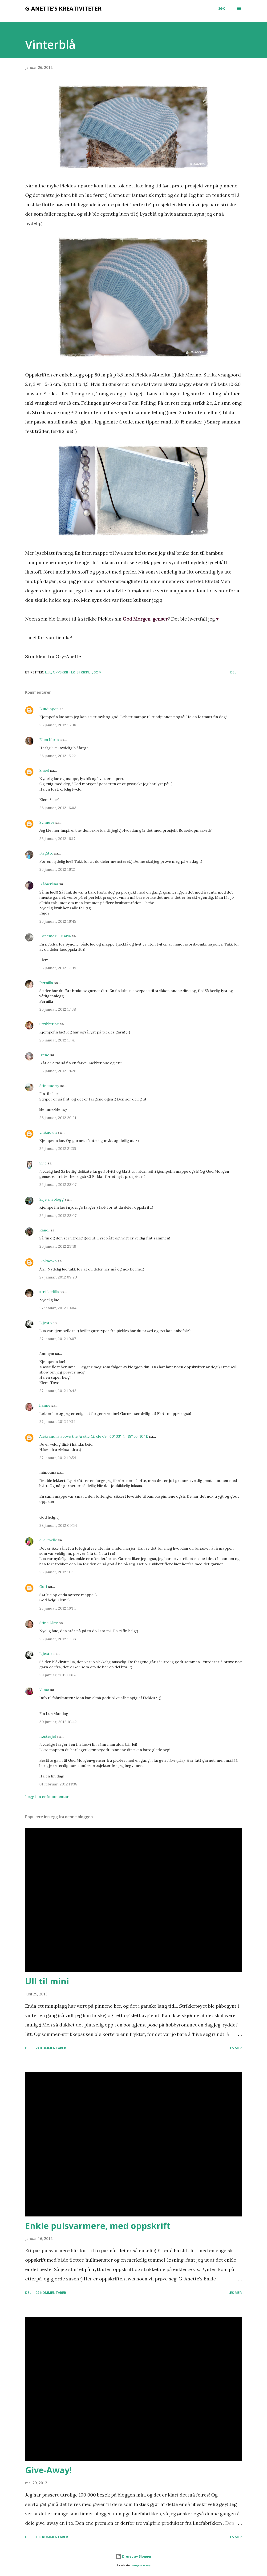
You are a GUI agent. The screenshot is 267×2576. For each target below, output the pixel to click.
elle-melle (48, 1540)
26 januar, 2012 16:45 (57, 921)
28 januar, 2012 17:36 (57, 1639)
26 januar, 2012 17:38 (57, 1009)
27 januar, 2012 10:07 (57, 1338)
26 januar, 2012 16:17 (57, 838)
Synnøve (46, 822)
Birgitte (46, 853)
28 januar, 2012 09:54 (58, 1525)
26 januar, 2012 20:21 (57, 1117)
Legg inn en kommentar (47, 1796)
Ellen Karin (49, 739)
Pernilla (46, 982)
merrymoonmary (141, 2565)
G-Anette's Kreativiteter (63, 8)
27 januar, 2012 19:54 (57, 1457)
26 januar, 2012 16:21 (57, 869)
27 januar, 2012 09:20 (58, 1277)
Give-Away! (48, 2470)
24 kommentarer (51, 2048)
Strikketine (49, 1023)
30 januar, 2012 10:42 (58, 1721)
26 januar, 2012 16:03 (57, 807)
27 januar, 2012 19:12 (57, 1421)
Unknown (48, 1132)
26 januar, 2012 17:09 (57, 968)
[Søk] (221, 8)
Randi (44, 1230)
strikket (84, 672)
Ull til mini (47, 1981)
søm (97, 672)
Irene (44, 1055)
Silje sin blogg (51, 1199)
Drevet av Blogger (133, 2556)
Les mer (235, 2048)
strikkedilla (49, 1291)
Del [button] (233, 672)
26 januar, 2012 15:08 (57, 725)
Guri (43, 1586)
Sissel (44, 770)
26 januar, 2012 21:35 (57, 1148)
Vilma (44, 1689)
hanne (44, 1405)
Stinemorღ (49, 1085)
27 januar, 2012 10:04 (58, 1308)
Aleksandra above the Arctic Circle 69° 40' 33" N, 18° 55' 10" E (93, 1436)
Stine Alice (48, 1622)
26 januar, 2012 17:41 (57, 1040)
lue (48, 672)
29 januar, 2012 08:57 (58, 1675)
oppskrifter (64, 672)
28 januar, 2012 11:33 (57, 1572)
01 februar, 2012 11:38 (58, 1784)
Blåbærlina (48, 884)
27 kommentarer (51, 2292)
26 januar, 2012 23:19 (57, 1246)
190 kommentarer (52, 2537)
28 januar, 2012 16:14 (57, 1608)
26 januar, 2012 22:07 (58, 1184)
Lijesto (45, 1322)
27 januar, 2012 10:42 (57, 1390)
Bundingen (49, 708)
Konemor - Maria (55, 936)
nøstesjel (47, 1736)
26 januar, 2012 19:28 (57, 1070)
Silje (43, 1163)
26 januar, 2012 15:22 (57, 755)
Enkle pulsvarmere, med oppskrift (97, 2226)
